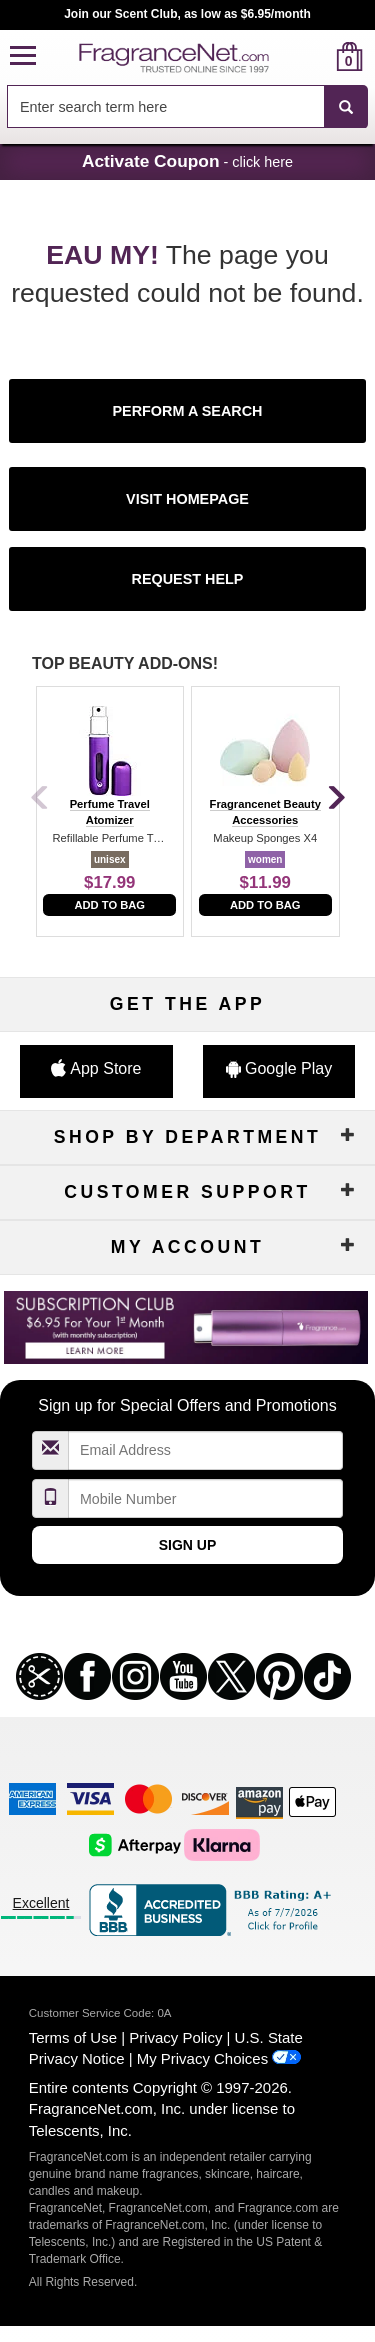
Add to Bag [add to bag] (109, 905)
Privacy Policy (175, 2037)
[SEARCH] (346, 107)
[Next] (335, 799)
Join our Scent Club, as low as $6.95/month (187, 14)
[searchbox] (165, 106)
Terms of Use (73, 2037)
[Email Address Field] (206, 1450)
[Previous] (40, 799)
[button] (23, 56)
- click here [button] (187, 161)
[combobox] (187, 107)
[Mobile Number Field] (206, 1498)
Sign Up (188, 1545)
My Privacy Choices (202, 2058)
